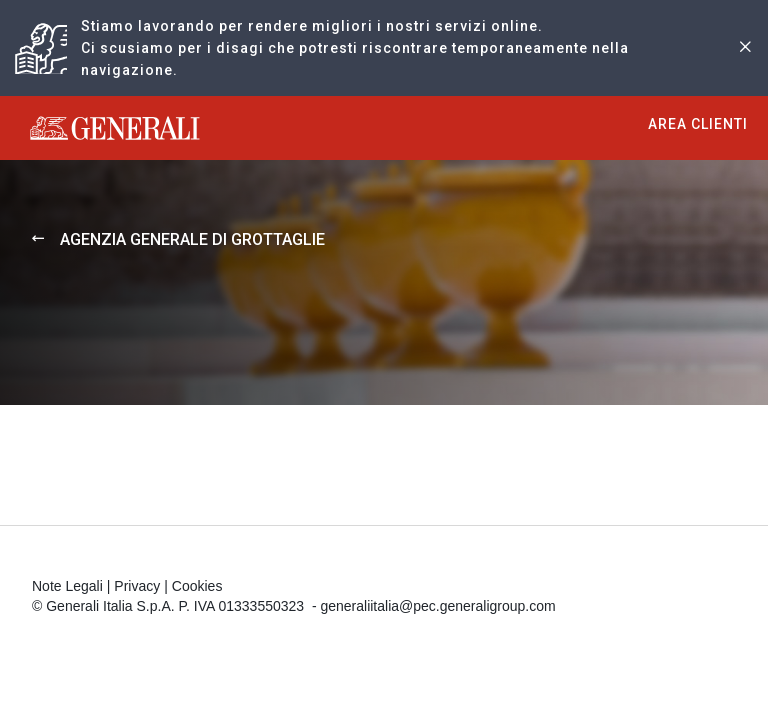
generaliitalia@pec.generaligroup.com (437, 606)
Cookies (197, 586)
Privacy (137, 586)
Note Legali (67, 586)
